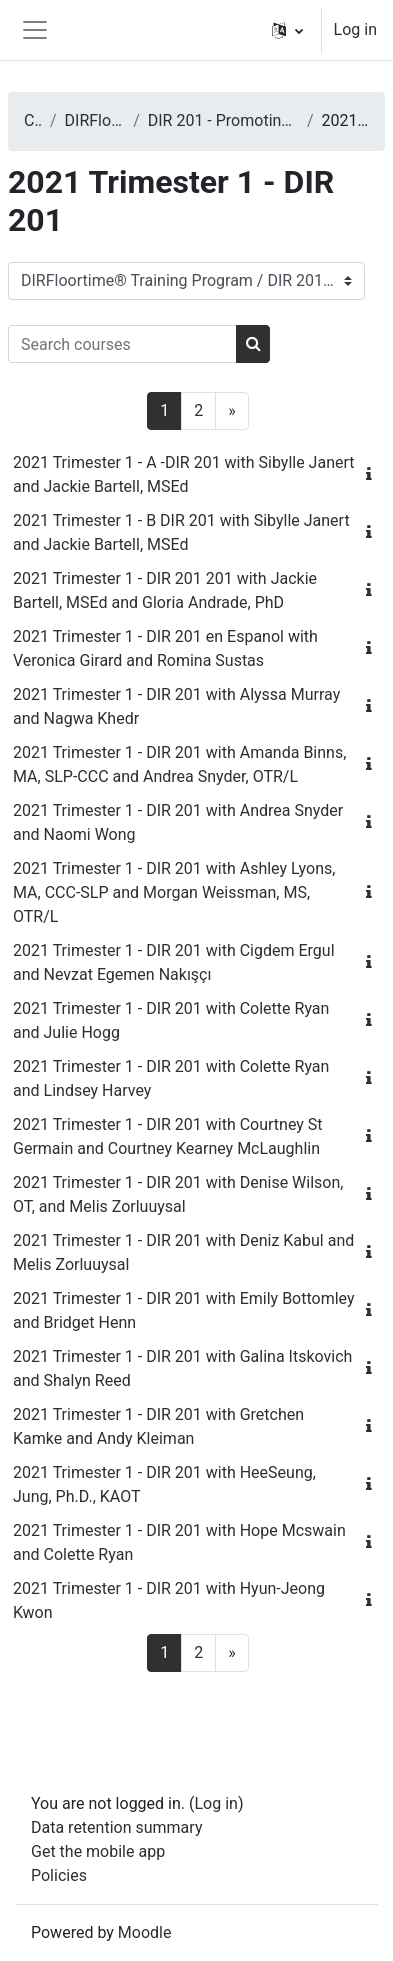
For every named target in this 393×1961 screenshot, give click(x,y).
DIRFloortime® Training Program (95, 120)
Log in (355, 29)
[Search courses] (122, 344)
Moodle (145, 1932)
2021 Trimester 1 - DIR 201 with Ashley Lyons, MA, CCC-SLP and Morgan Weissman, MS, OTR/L (174, 892)
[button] (287, 30)
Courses (33, 120)
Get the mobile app (98, 1851)
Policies (59, 1875)
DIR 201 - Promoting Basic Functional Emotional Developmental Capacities (223, 120)
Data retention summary (116, 1827)
